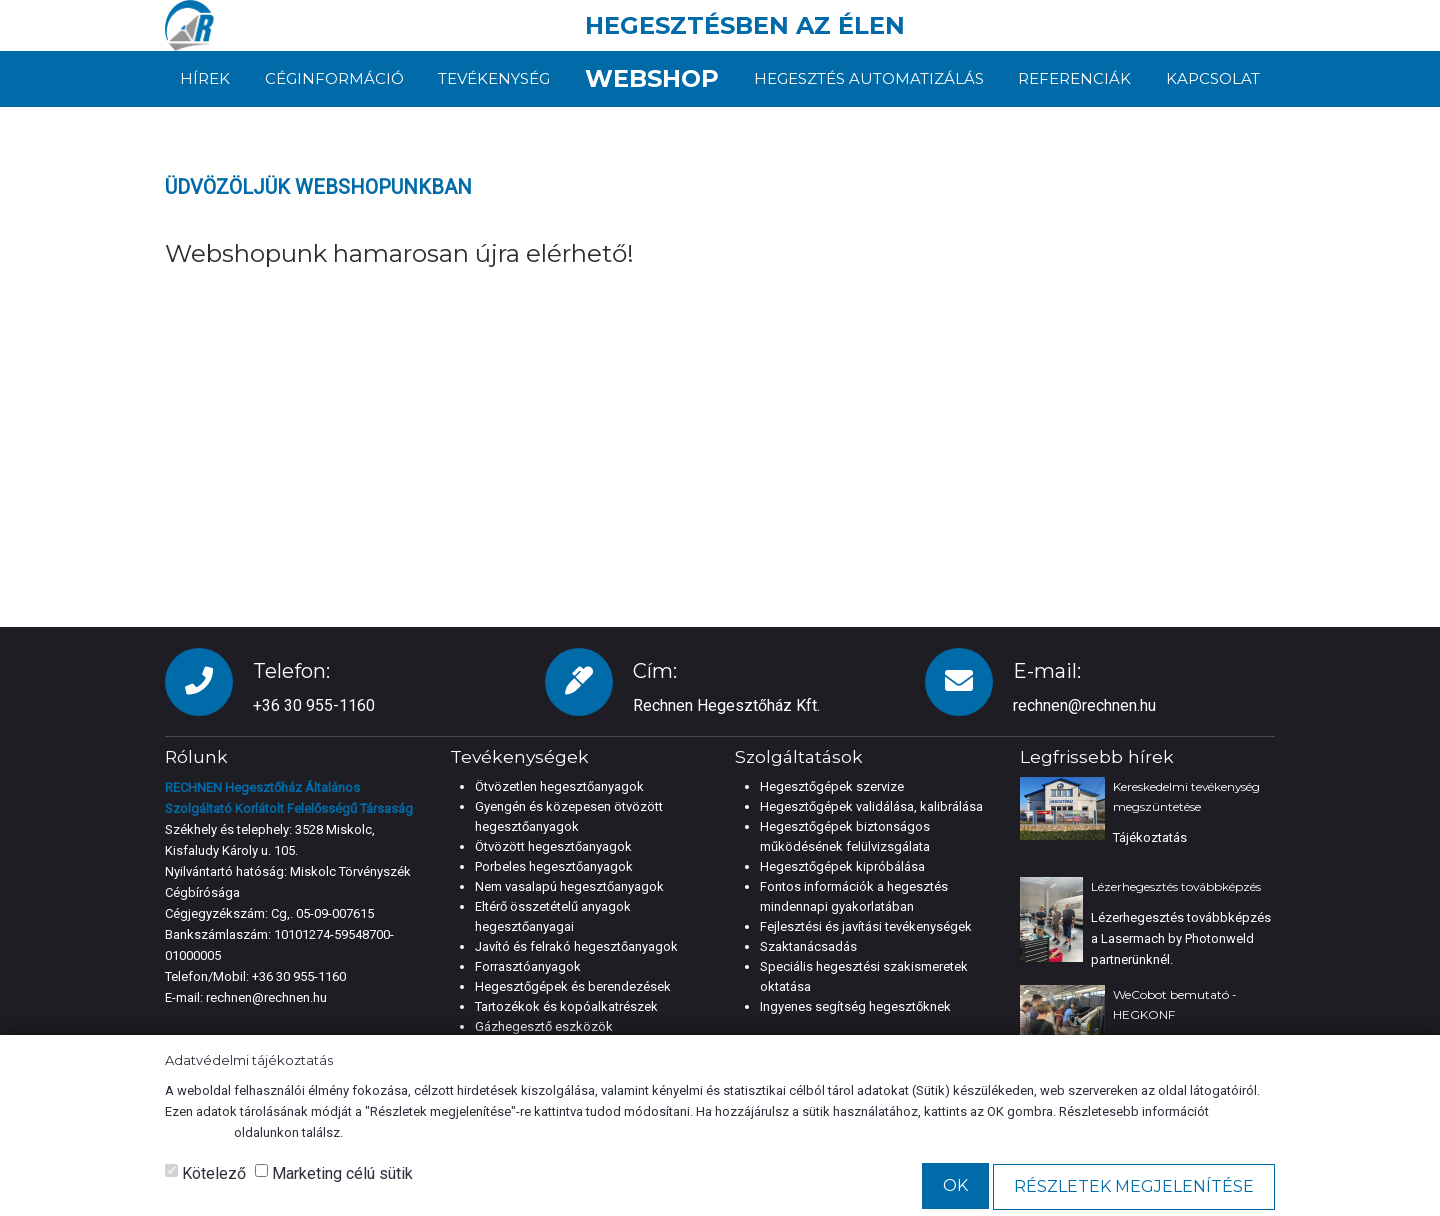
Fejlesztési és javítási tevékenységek (866, 926)
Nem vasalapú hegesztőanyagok (569, 886)
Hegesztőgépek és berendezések (573, 986)
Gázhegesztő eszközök (544, 1026)
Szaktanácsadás (808, 946)
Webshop (652, 78)
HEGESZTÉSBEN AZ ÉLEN (745, 25)
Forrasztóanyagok (528, 966)
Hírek (205, 78)
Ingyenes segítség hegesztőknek (855, 1006)
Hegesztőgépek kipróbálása (842, 866)
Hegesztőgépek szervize (832, 786)
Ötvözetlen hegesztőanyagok (559, 786)
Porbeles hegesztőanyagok (554, 866)
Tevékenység (494, 78)
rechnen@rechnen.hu (1084, 705)
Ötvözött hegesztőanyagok (553, 846)
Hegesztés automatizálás (869, 78)
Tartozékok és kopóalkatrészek (566, 1006)
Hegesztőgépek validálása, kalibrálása (871, 806)
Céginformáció (334, 78)
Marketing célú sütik (334, 1173)
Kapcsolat (1213, 78)
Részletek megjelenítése (1134, 1186)
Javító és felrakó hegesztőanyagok (576, 946)
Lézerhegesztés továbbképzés (1176, 886)
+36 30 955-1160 (299, 976)
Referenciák (1074, 78)
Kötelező (205, 1173)
